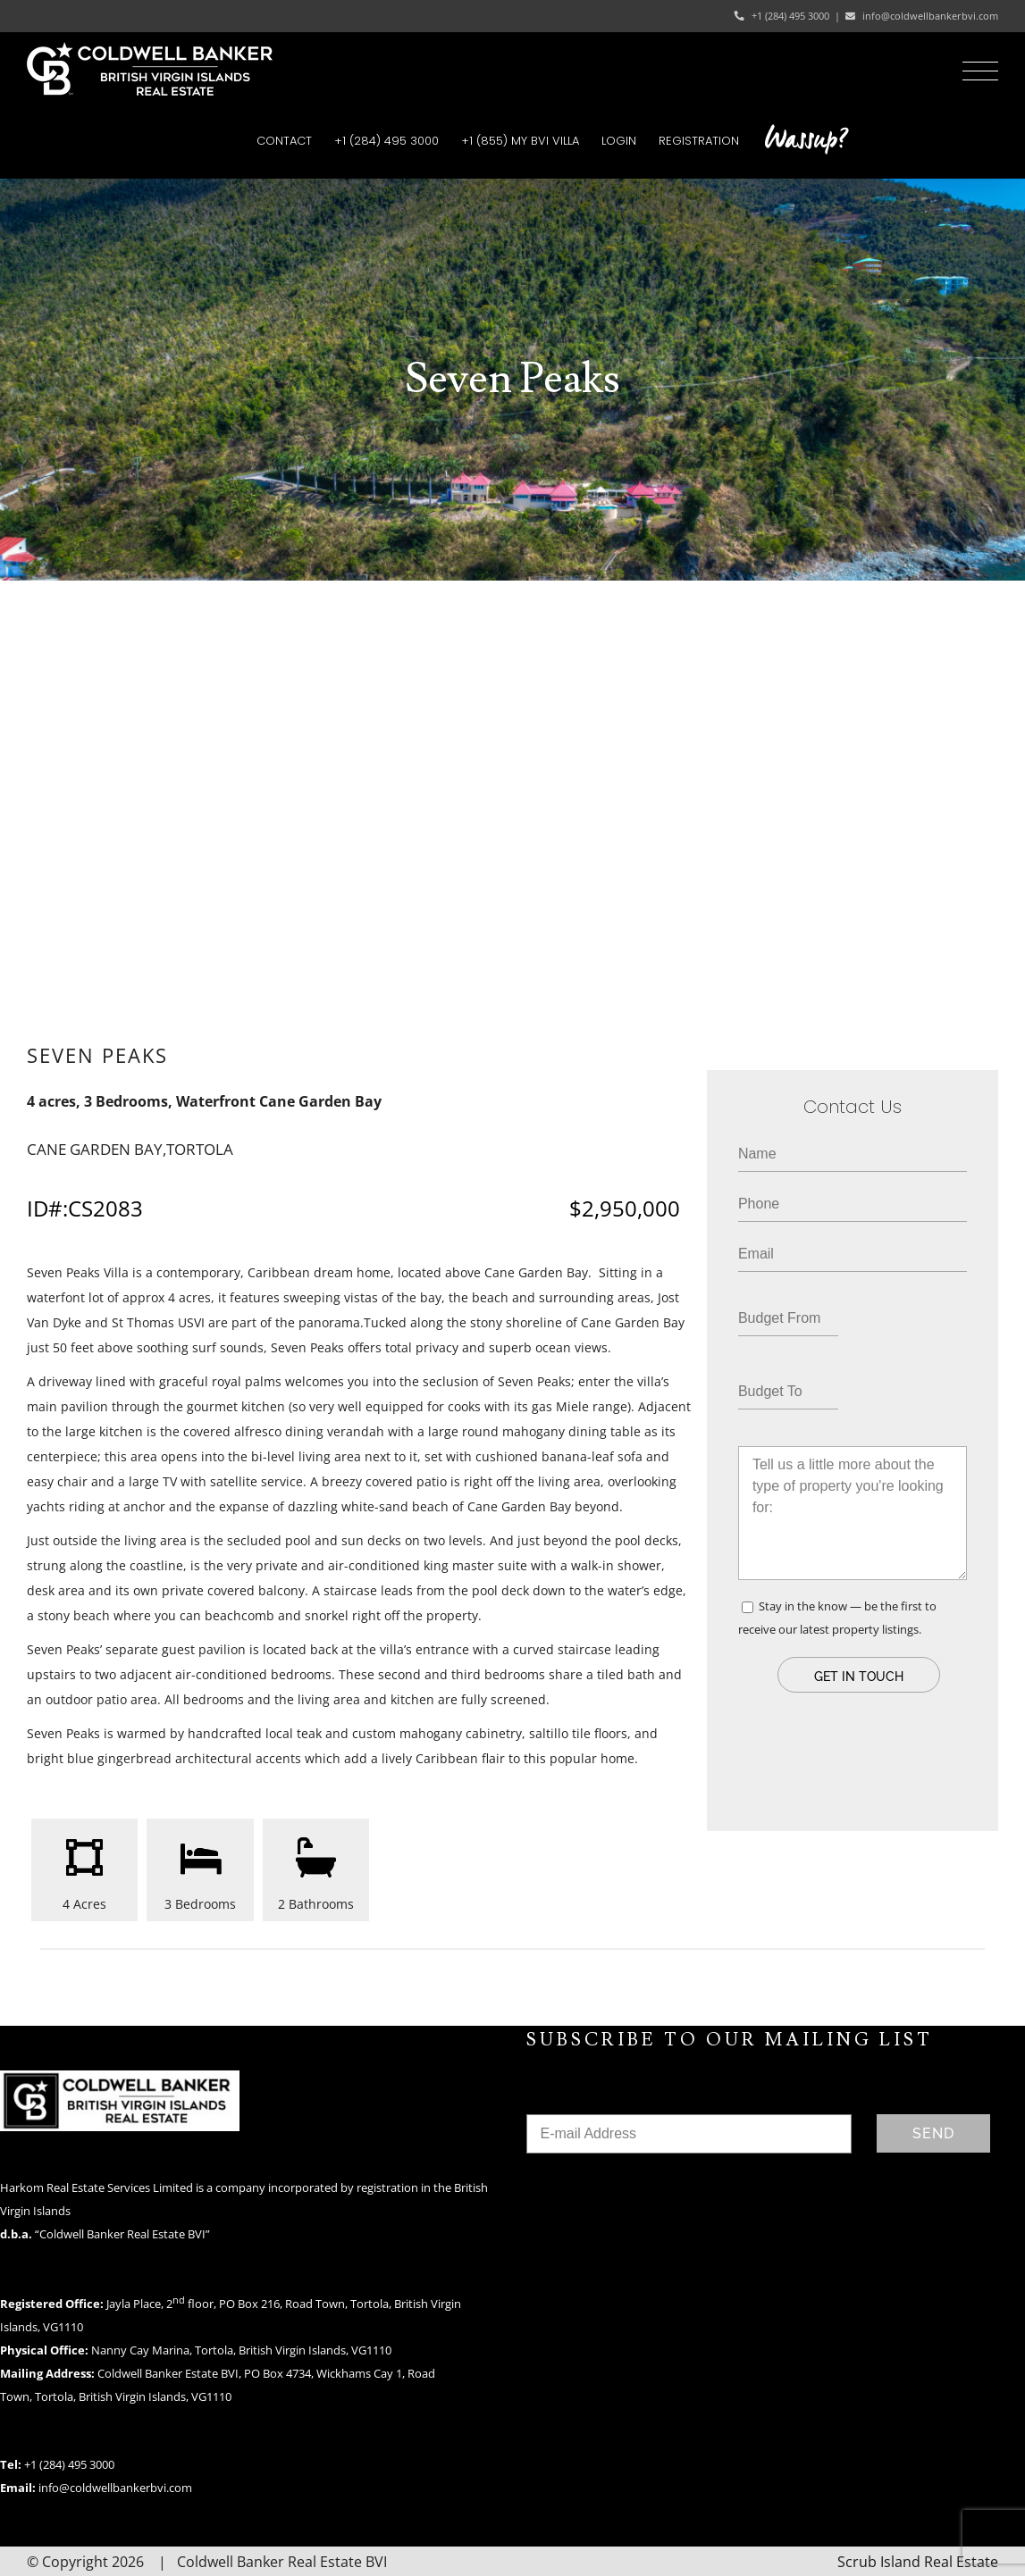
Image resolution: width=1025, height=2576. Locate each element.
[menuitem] (284, 141)
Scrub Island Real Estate (917, 2562)
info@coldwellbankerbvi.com (930, 15)
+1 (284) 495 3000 (790, 15)
